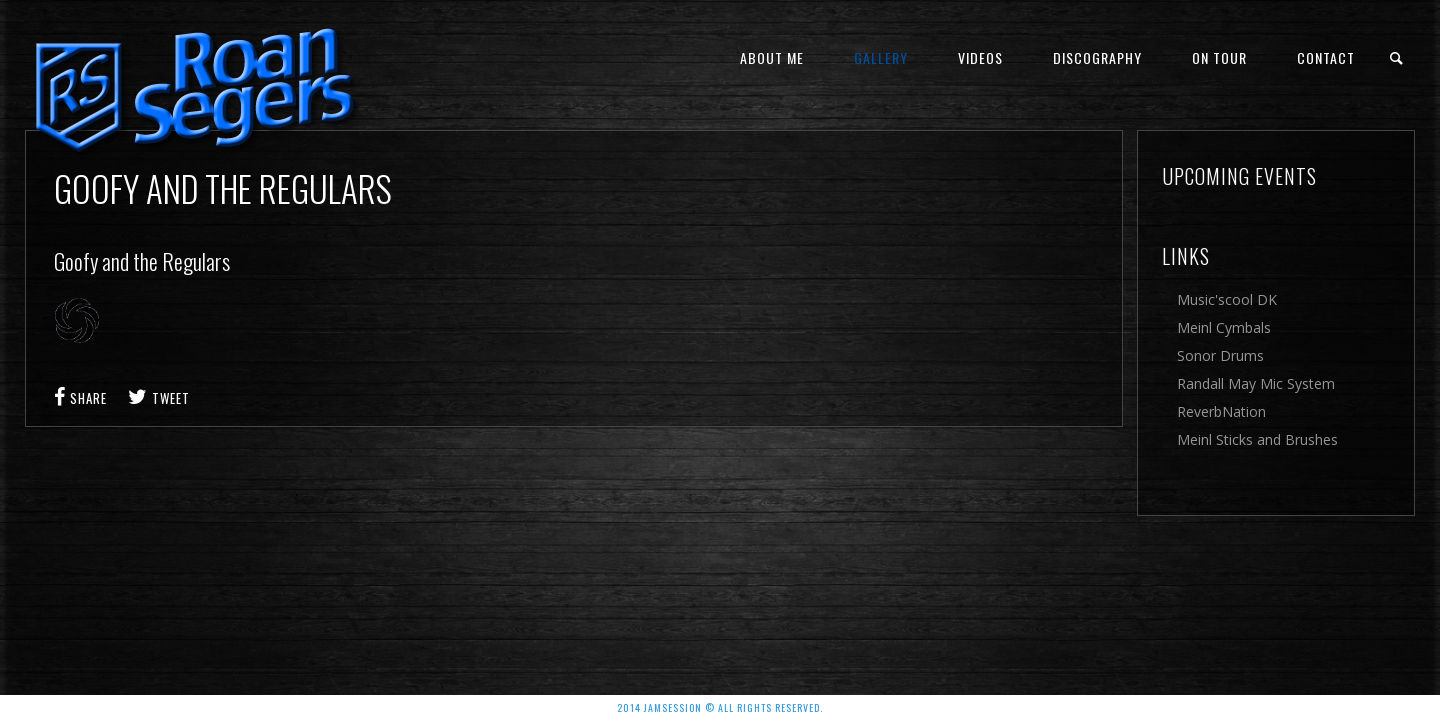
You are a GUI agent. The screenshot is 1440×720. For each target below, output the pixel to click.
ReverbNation (1221, 411)
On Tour (1219, 57)
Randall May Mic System (1256, 383)
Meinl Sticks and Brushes (1257, 439)
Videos (980, 57)
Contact (1326, 57)
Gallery (881, 57)
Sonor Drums (1220, 355)
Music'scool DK (1227, 299)
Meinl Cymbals (1224, 327)
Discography (1097, 57)
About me (772, 57)
